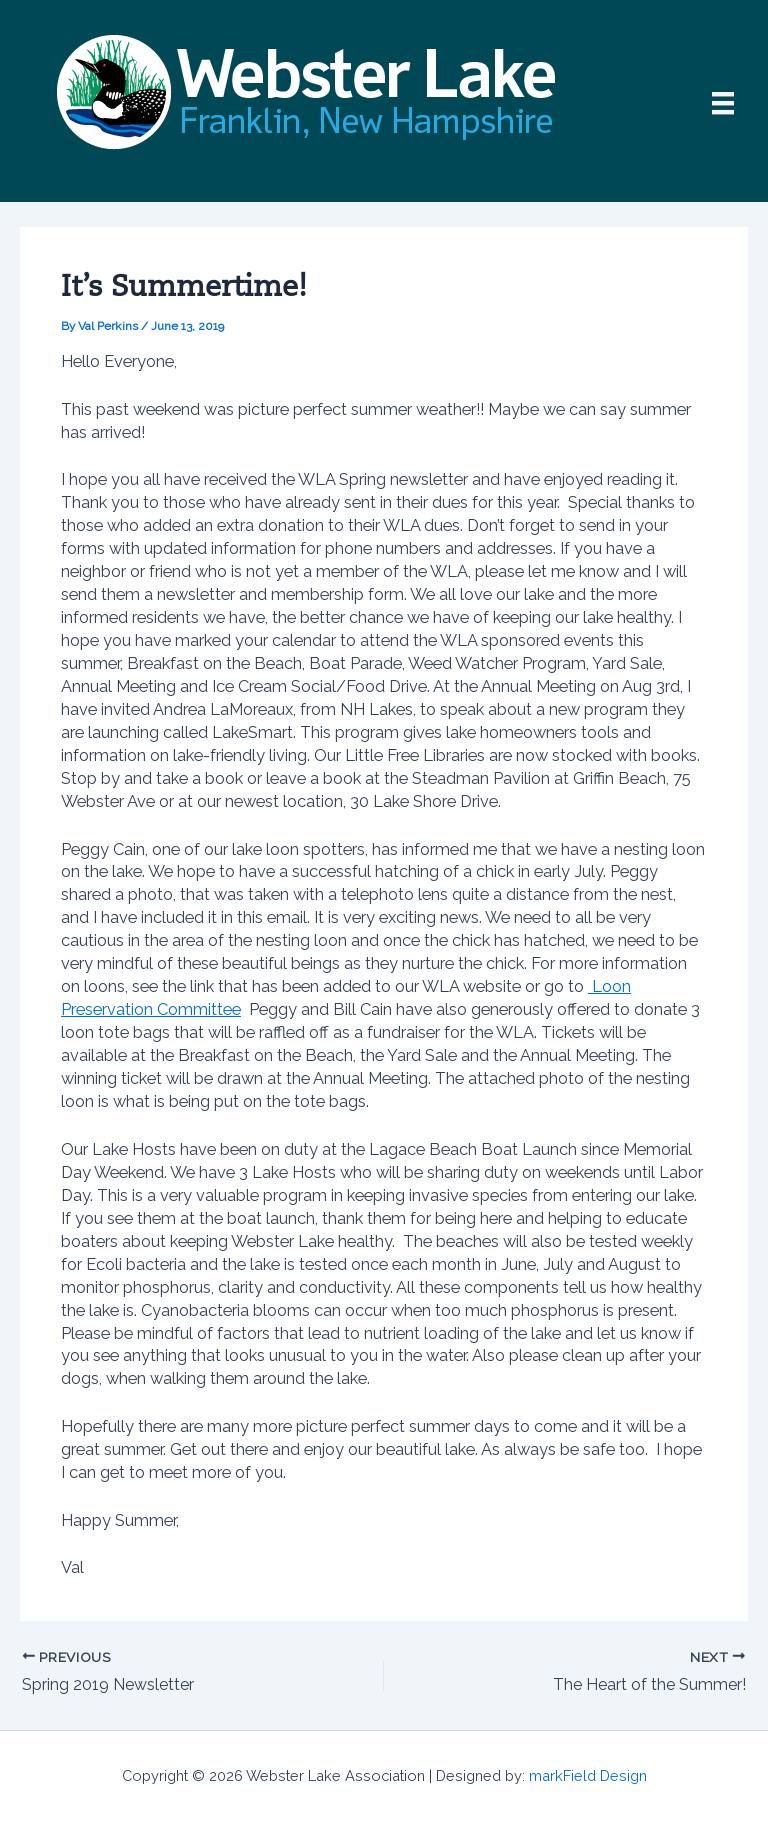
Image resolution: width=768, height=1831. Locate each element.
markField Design (588, 1775)
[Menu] (723, 103)
